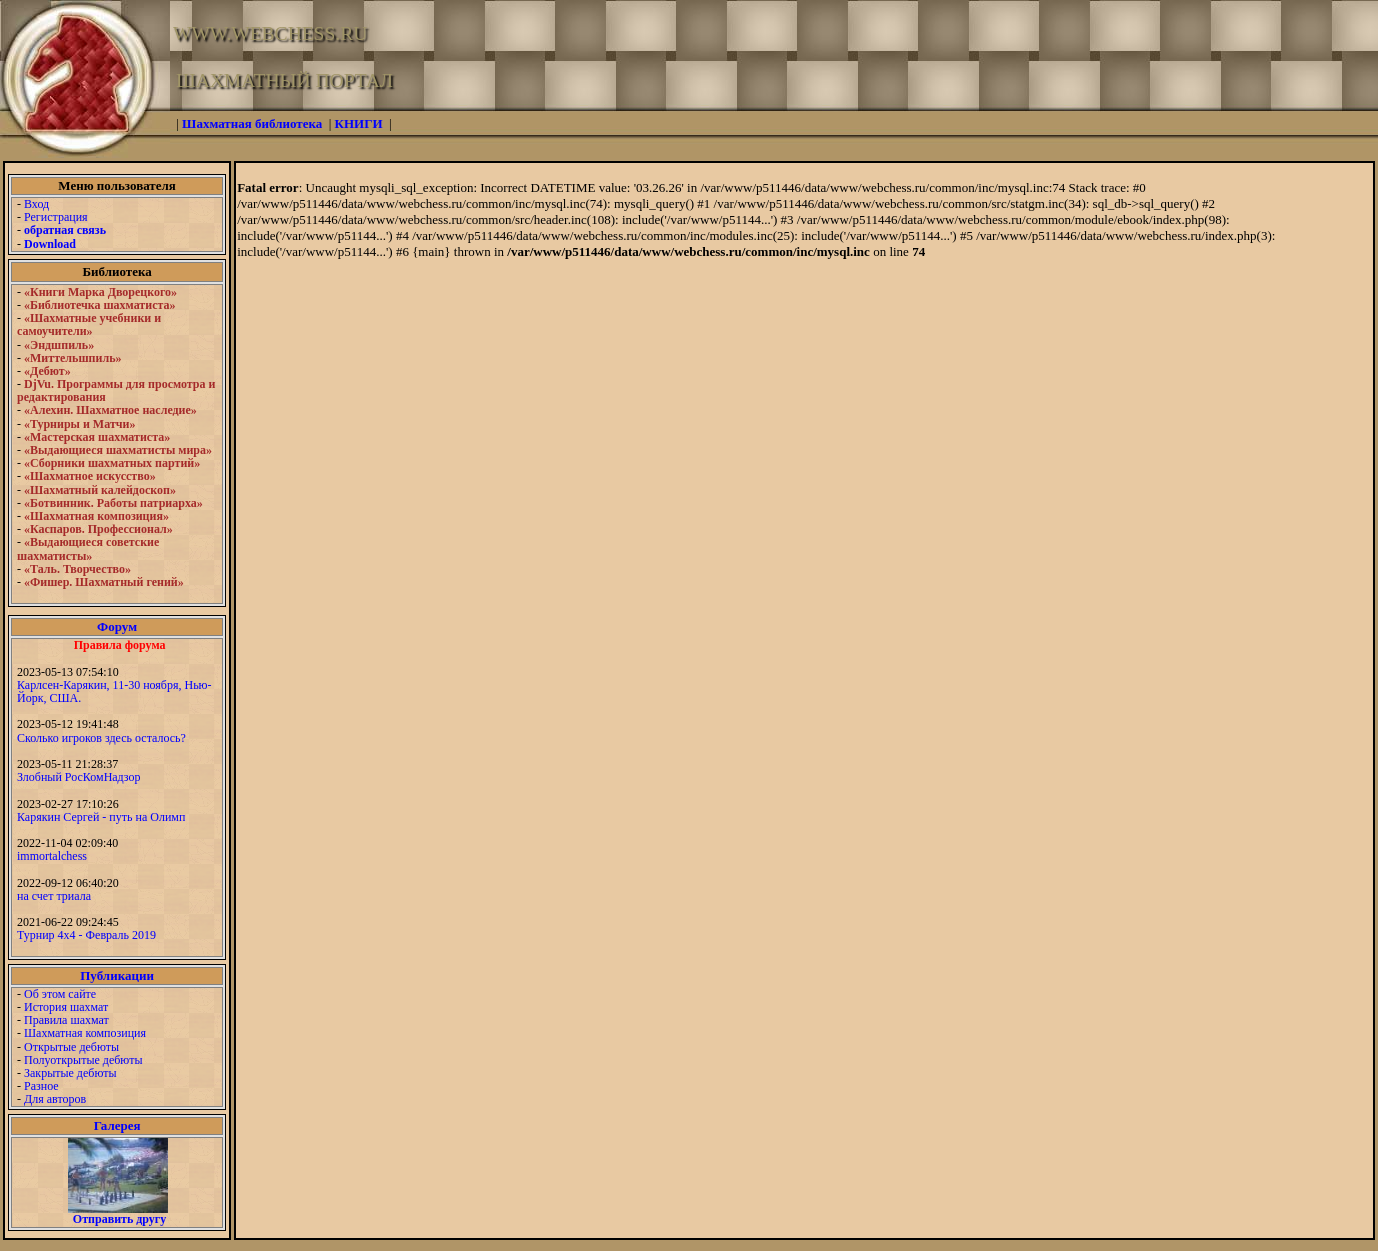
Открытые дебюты (71, 1047)
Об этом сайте (60, 994)
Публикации (117, 975)
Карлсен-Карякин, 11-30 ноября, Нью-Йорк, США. (114, 691)
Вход (36, 204)
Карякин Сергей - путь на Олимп (101, 817)
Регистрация (56, 217)
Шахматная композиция (85, 1033)
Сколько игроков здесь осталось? (101, 738)
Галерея (117, 1125)
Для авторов (55, 1099)
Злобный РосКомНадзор (79, 777)
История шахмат (66, 1007)
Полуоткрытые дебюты (83, 1060)
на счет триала (54, 896)
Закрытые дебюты (70, 1073)
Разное (41, 1086)
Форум (117, 626)
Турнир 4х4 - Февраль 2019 (86, 935)
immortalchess (52, 856)
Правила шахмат (66, 1020)
